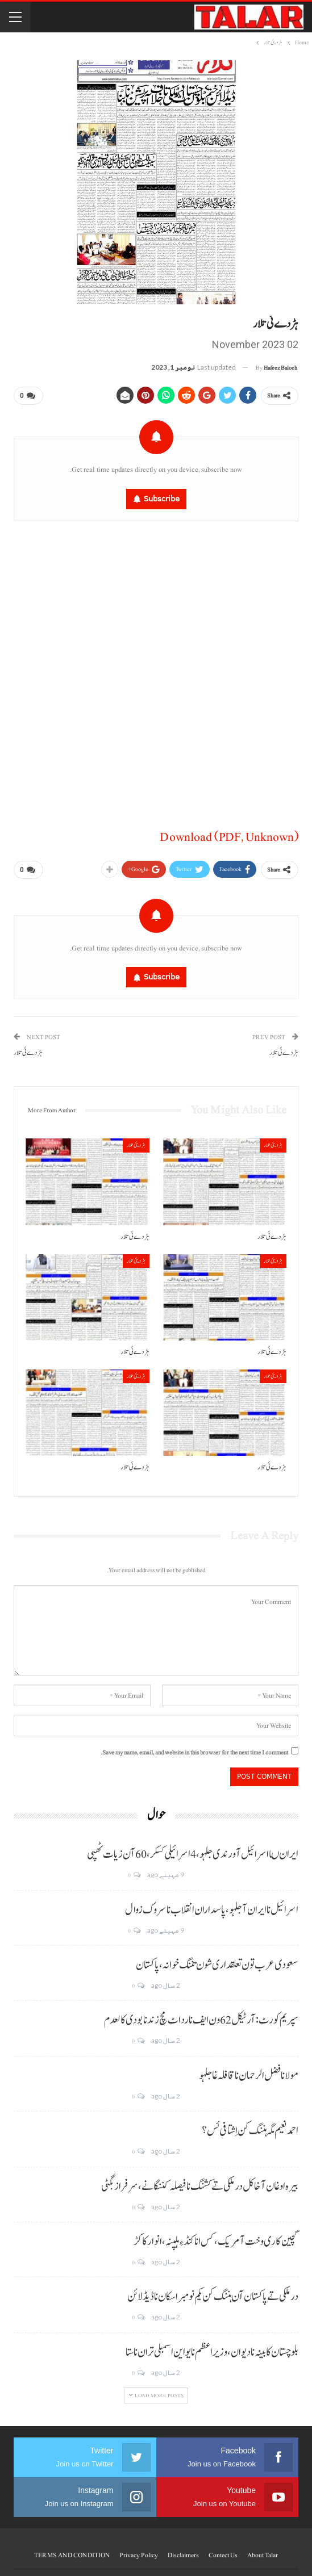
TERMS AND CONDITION (72, 2550)
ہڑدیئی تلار (273, 1140)
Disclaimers (183, 2550)
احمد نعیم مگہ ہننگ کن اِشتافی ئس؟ (250, 2126)
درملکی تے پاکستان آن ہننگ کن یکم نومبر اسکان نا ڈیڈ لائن (212, 2292)
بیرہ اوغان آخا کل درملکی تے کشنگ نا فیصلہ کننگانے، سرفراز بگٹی (199, 2182)
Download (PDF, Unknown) (229, 834)
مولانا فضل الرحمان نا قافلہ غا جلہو (248, 2071)
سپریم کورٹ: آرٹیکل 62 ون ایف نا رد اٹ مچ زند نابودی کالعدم (201, 2015)
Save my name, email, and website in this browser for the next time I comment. (194, 1748)
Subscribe (162, 496)
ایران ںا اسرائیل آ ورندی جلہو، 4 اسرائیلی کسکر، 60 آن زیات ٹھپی (192, 1849)
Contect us (223, 2550)
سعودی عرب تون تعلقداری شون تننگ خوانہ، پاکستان (217, 1960)
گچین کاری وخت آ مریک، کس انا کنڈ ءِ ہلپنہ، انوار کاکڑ (216, 2237)
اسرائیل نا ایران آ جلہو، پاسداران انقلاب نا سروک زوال (211, 1905)
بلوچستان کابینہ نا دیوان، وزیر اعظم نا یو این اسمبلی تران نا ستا (212, 2347)
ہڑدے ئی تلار (283, 1048)
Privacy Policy (138, 2550)
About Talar (262, 2550)
